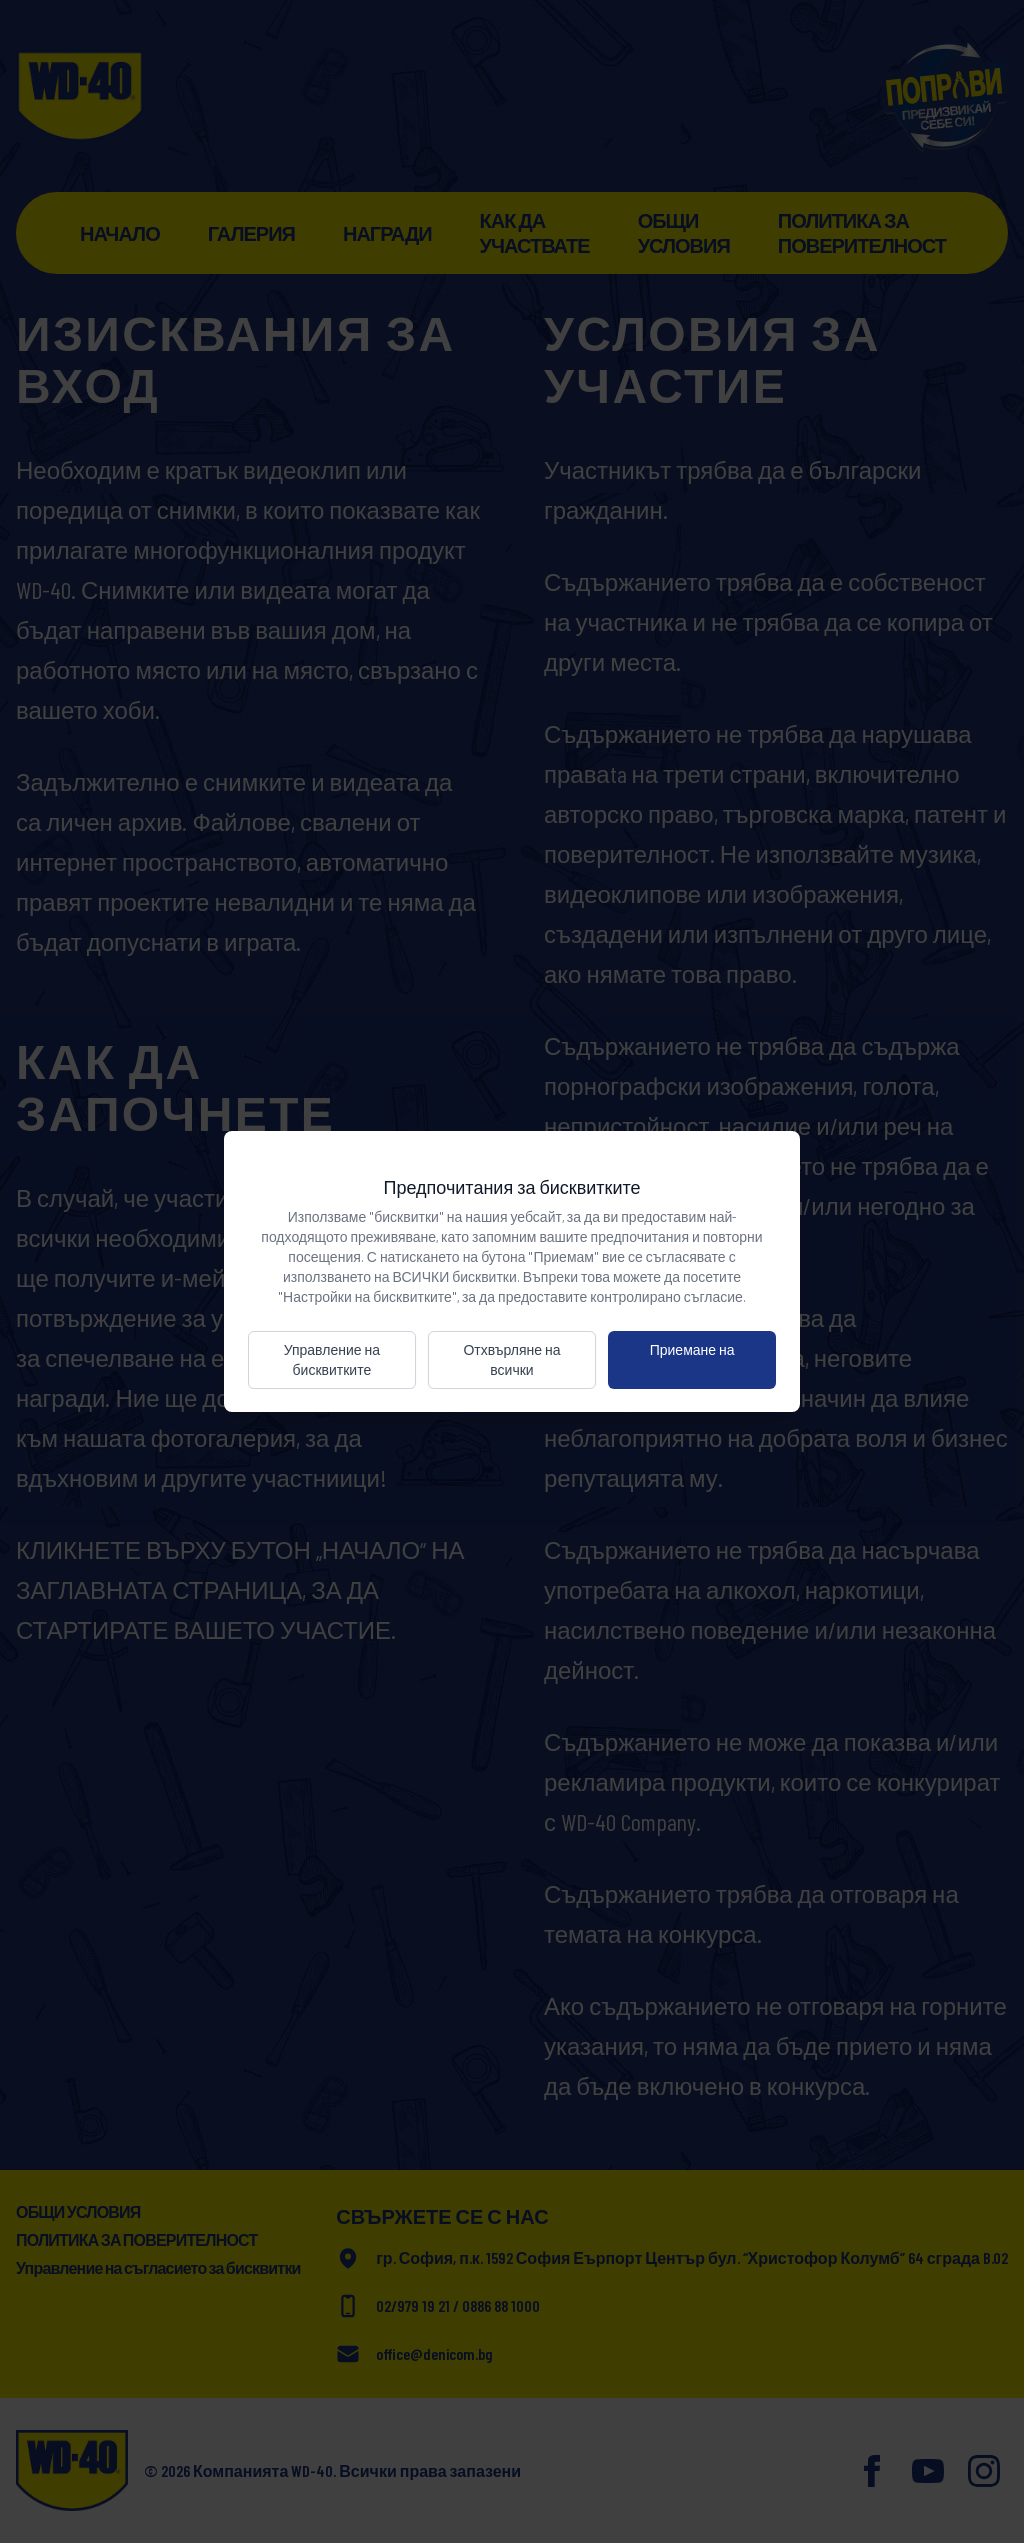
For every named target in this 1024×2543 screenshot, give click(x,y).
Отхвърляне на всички (511, 1359)
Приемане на (692, 1349)
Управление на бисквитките (332, 1359)
